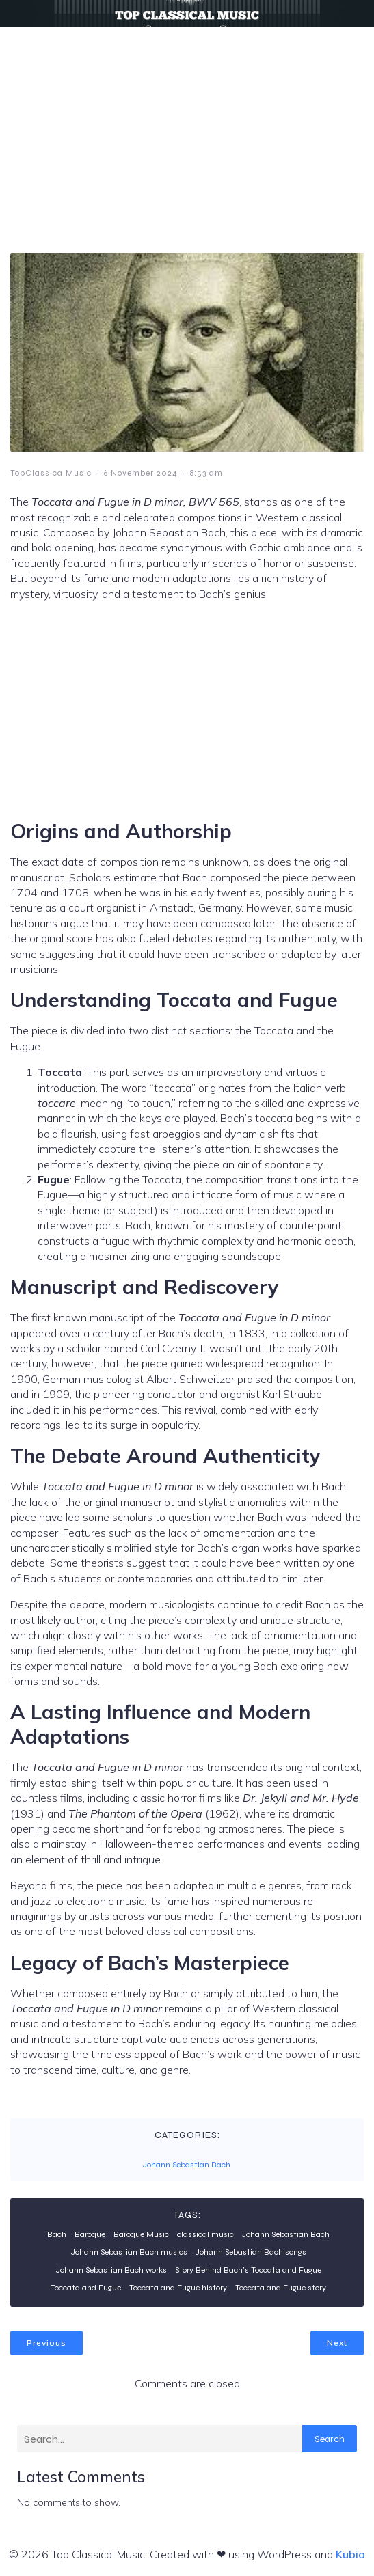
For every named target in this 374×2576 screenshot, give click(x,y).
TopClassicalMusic (51, 473)
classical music (205, 2234)
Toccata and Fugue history (178, 2287)
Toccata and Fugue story (280, 2287)
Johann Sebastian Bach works (111, 2270)
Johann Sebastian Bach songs (251, 2252)
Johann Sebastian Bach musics (129, 2252)
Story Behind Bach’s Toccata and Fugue (248, 2270)
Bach (56, 2234)
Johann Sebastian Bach (186, 2164)
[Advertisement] (187, 129)
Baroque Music (141, 2234)
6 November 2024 (141, 473)
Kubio (350, 2554)
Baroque (90, 2234)
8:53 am (206, 473)
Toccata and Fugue (86, 2287)
